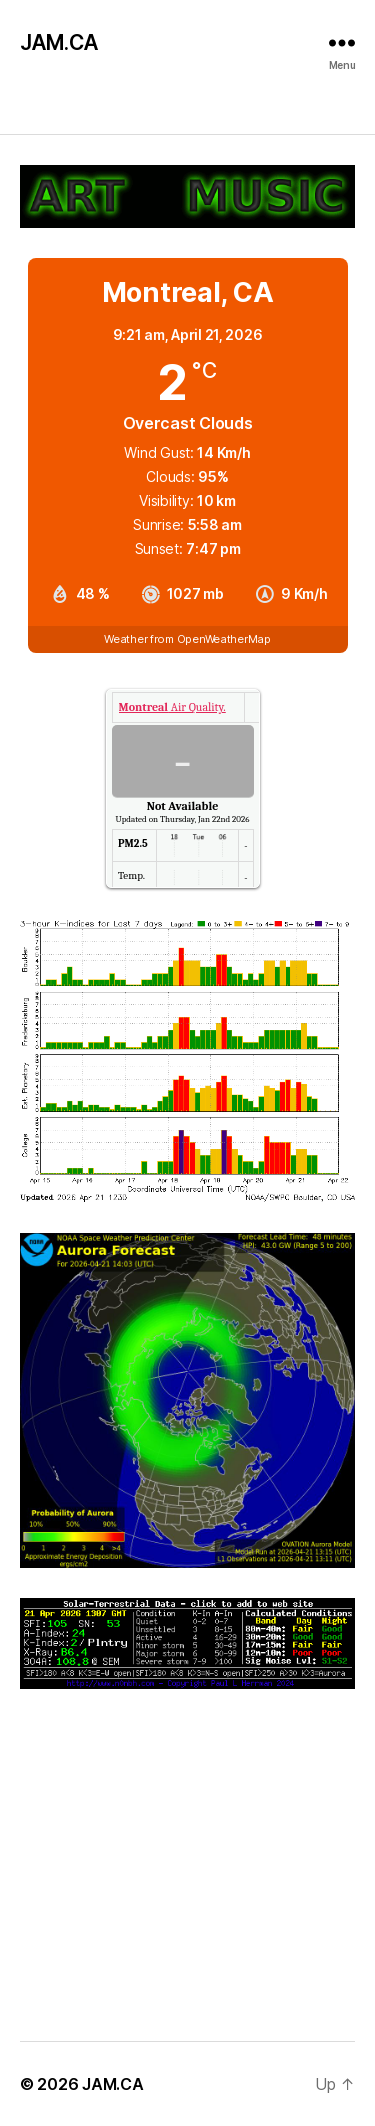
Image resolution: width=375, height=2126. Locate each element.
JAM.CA (59, 42)
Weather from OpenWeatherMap (187, 639)
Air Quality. (172, 707)
